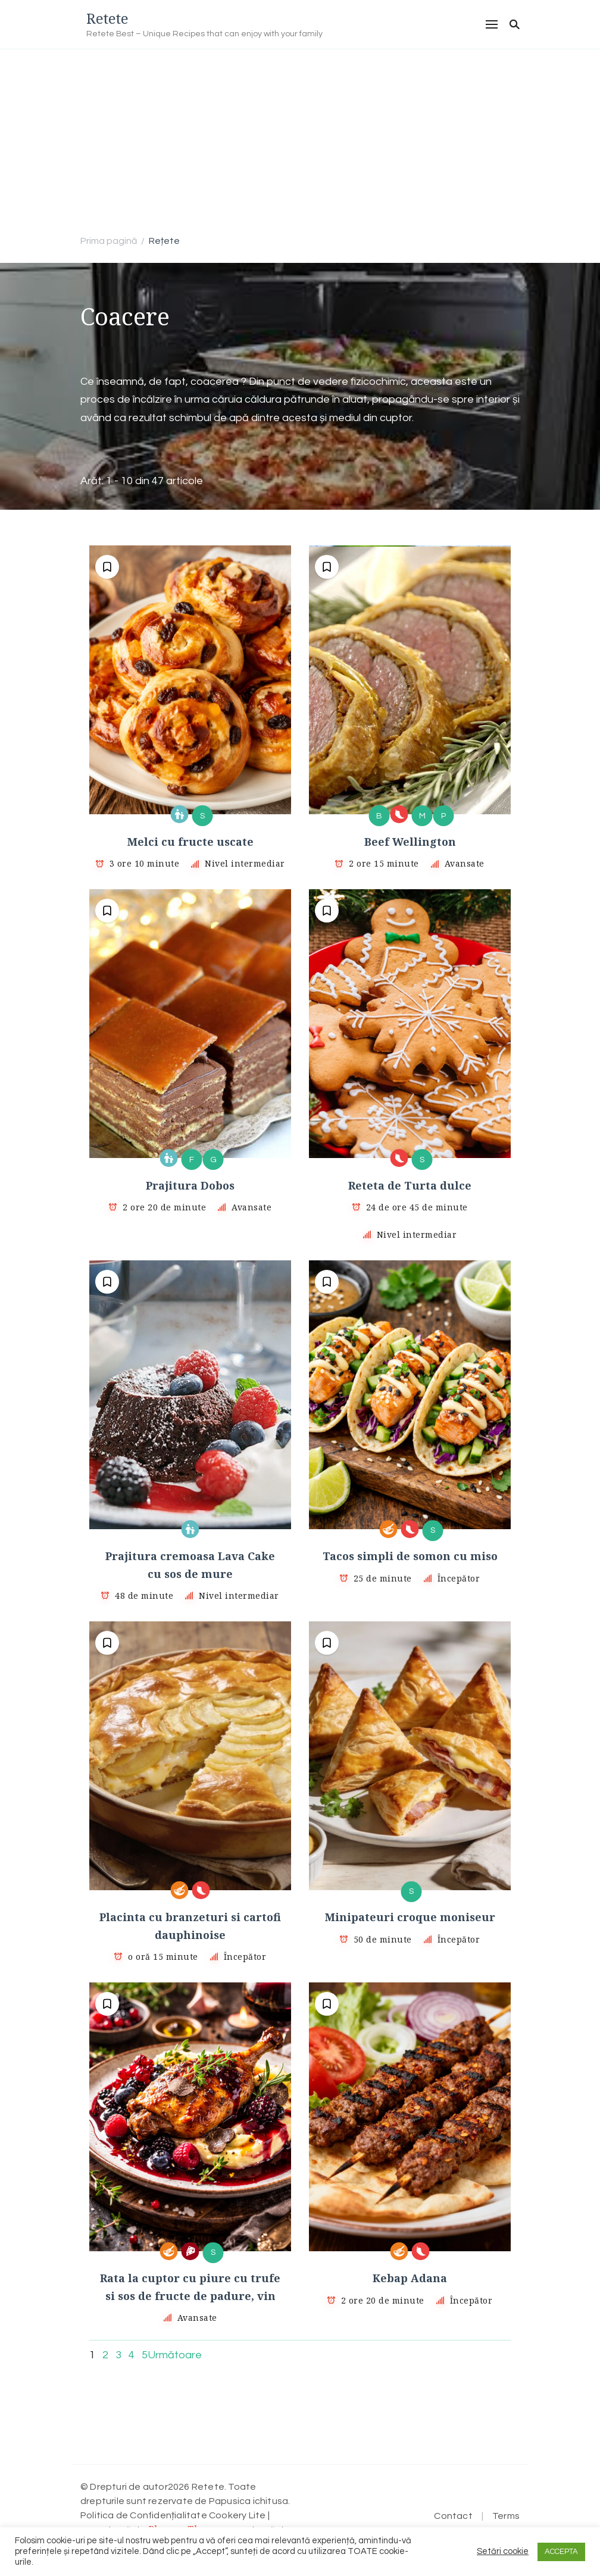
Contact (453, 2516)
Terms (506, 2516)
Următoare (175, 2355)
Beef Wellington (410, 841)
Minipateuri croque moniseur (410, 1917)
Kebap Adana (410, 2278)
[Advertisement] (300, 138)
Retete (107, 18)
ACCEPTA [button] (561, 2551)
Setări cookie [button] (503, 2551)
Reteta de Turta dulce (409, 1185)
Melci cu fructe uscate (190, 841)
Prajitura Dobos (190, 1185)
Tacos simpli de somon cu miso (410, 1556)
